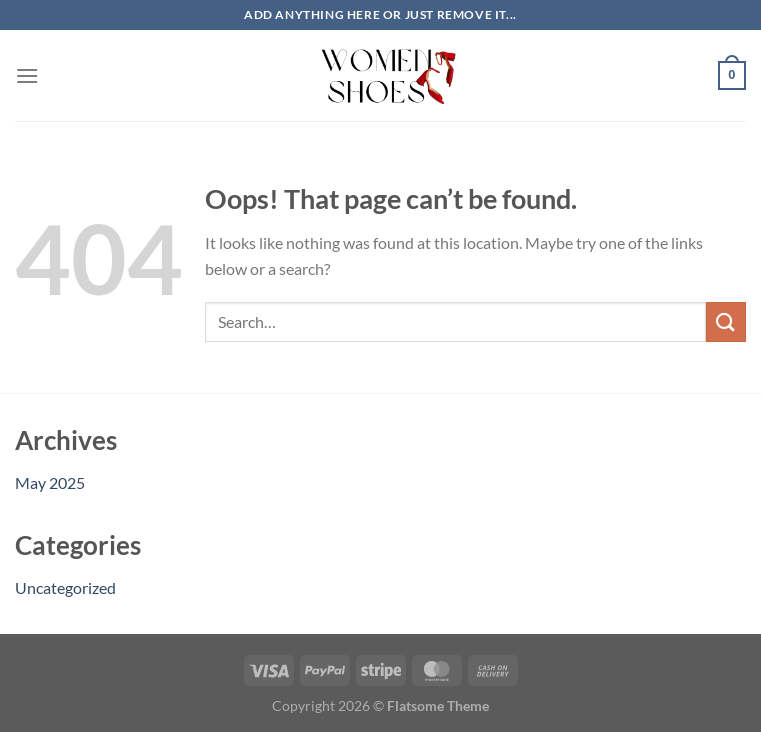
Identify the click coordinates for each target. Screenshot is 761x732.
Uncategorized (65, 587)
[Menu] (27, 75)
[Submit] (726, 321)
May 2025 (50, 482)
